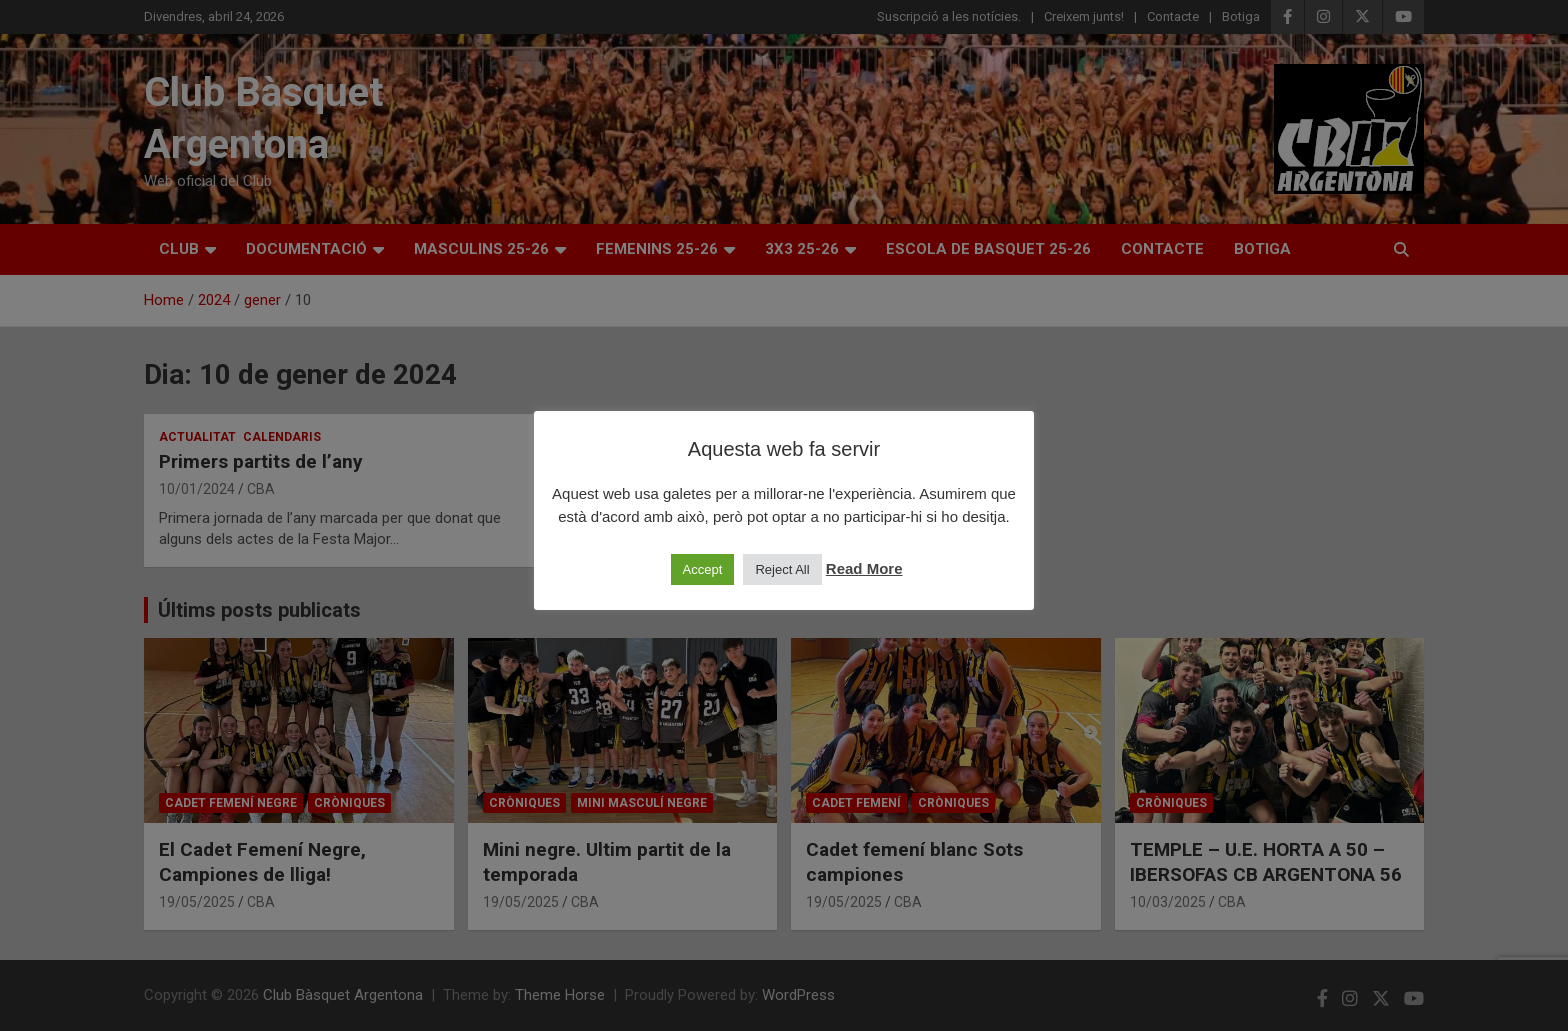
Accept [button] (703, 569)
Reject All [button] (782, 569)
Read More (864, 568)
